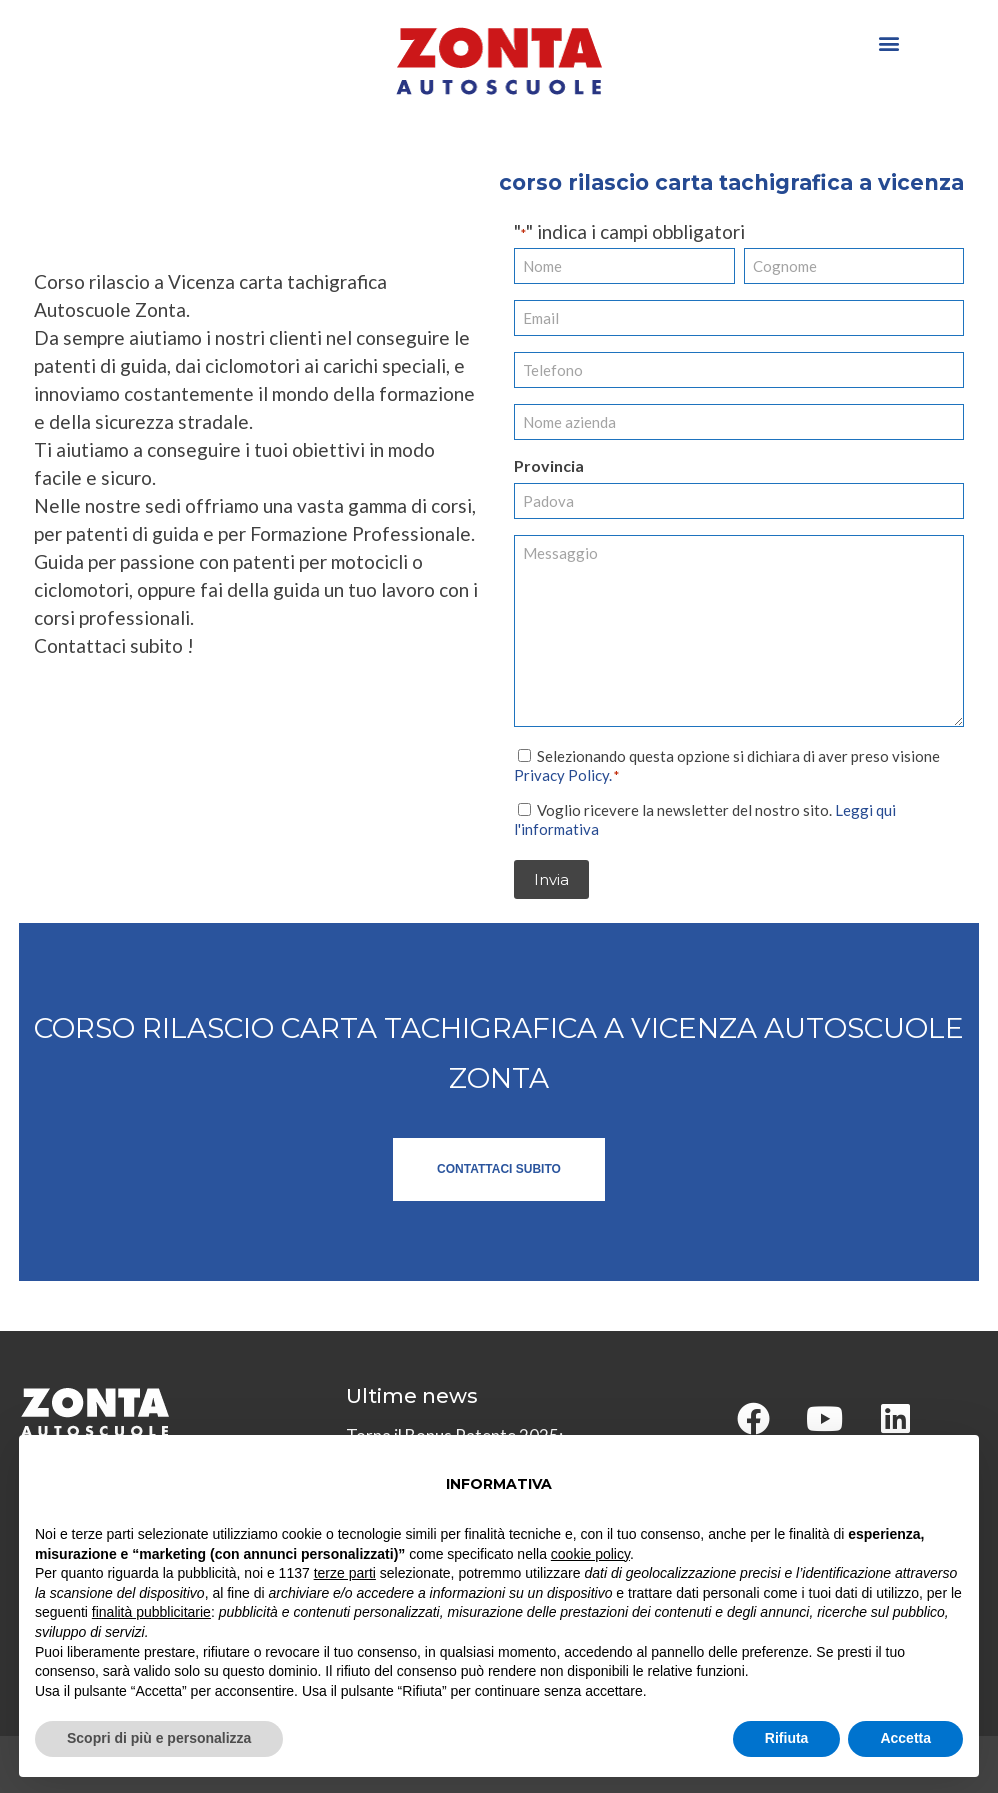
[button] (888, 42)
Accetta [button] (905, 1738)
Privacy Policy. (563, 775)
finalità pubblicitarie (151, 1612)
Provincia (549, 465)
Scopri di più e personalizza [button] (159, 1738)
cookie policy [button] (590, 1554)
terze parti (345, 1573)
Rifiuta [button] (787, 1738)
